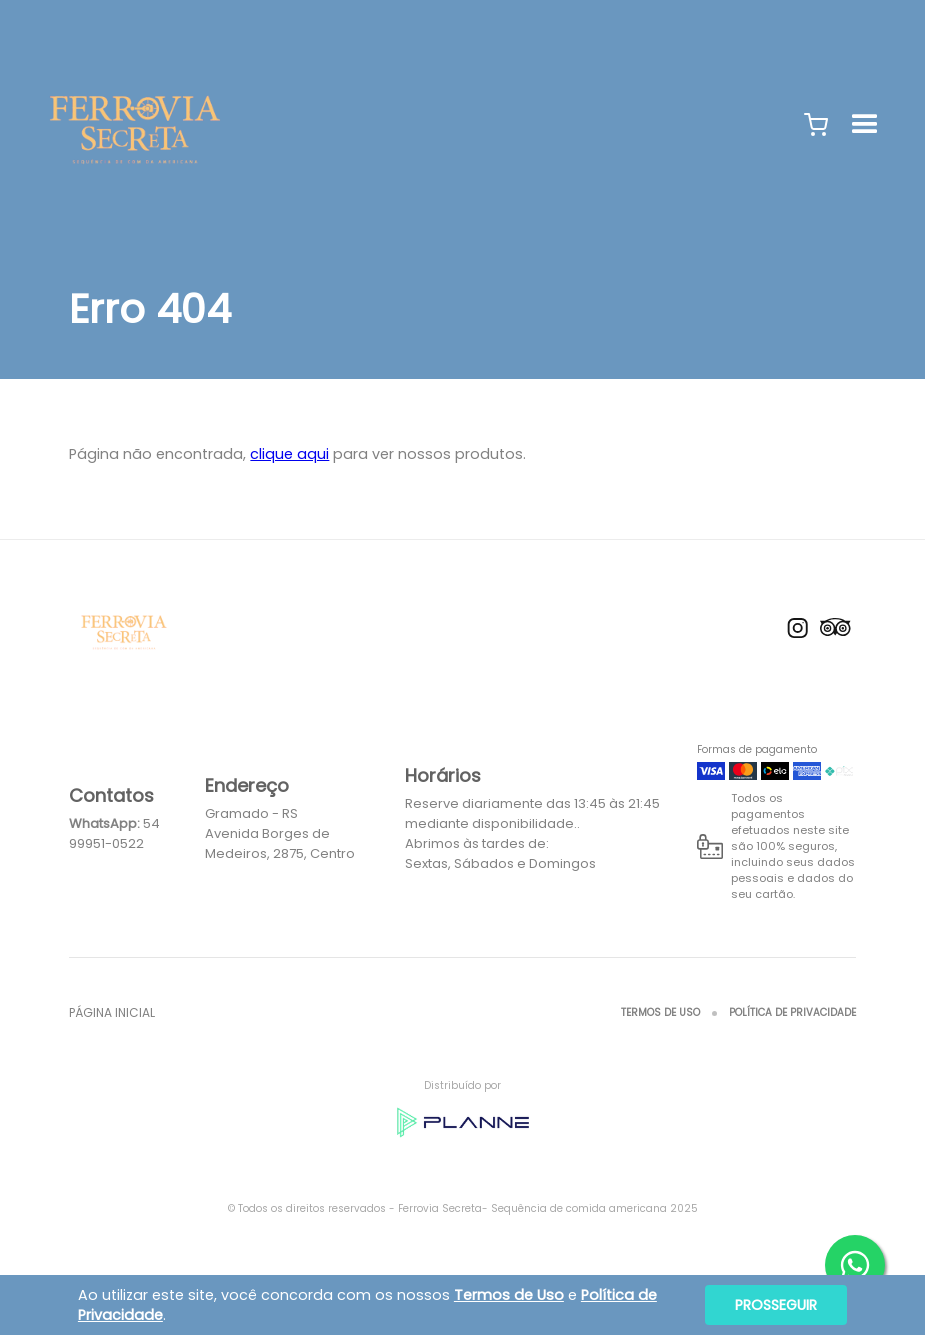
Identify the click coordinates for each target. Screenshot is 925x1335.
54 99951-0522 (114, 833)
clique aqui (289, 454)
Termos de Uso (660, 1012)
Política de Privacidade (792, 1012)
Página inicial (112, 1012)
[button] (816, 125)
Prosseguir (776, 1305)
